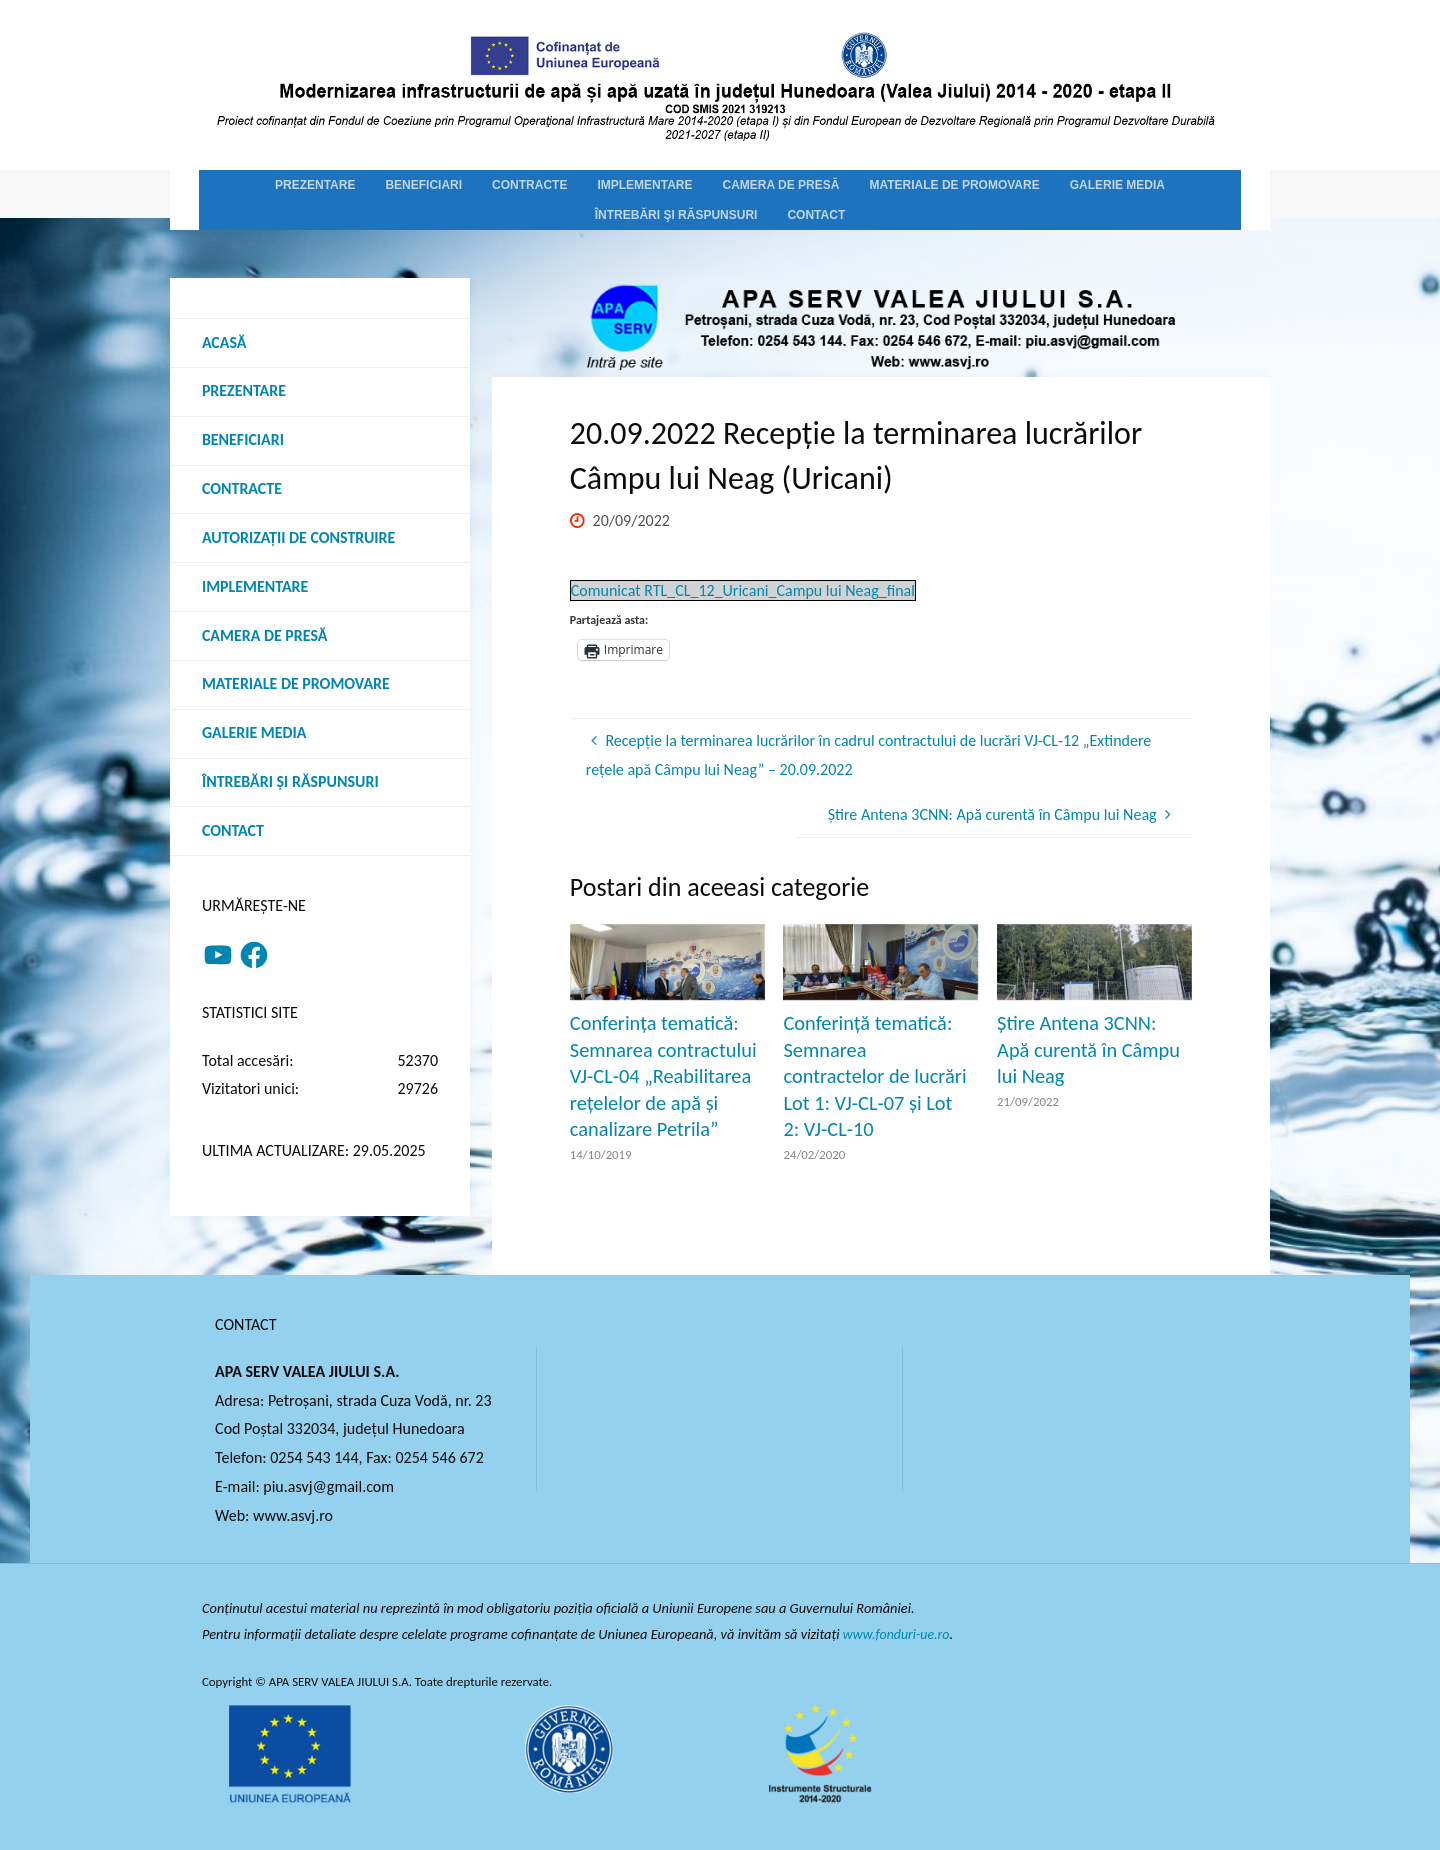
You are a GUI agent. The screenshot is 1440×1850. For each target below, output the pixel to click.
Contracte (242, 489)
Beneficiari (243, 440)
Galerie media (254, 734)
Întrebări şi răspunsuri (290, 783)
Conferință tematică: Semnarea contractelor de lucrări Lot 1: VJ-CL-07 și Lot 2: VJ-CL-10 (874, 1076)
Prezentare (244, 391)
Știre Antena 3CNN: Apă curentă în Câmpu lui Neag (1088, 1049)
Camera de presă (265, 636)
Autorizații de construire (299, 538)
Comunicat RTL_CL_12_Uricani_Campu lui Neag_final (743, 590)
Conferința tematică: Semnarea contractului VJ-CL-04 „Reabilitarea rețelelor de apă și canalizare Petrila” (663, 1076)
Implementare (255, 587)
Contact (233, 832)
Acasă (224, 342)
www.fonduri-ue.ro (898, 1634)
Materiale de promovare (296, 685)
